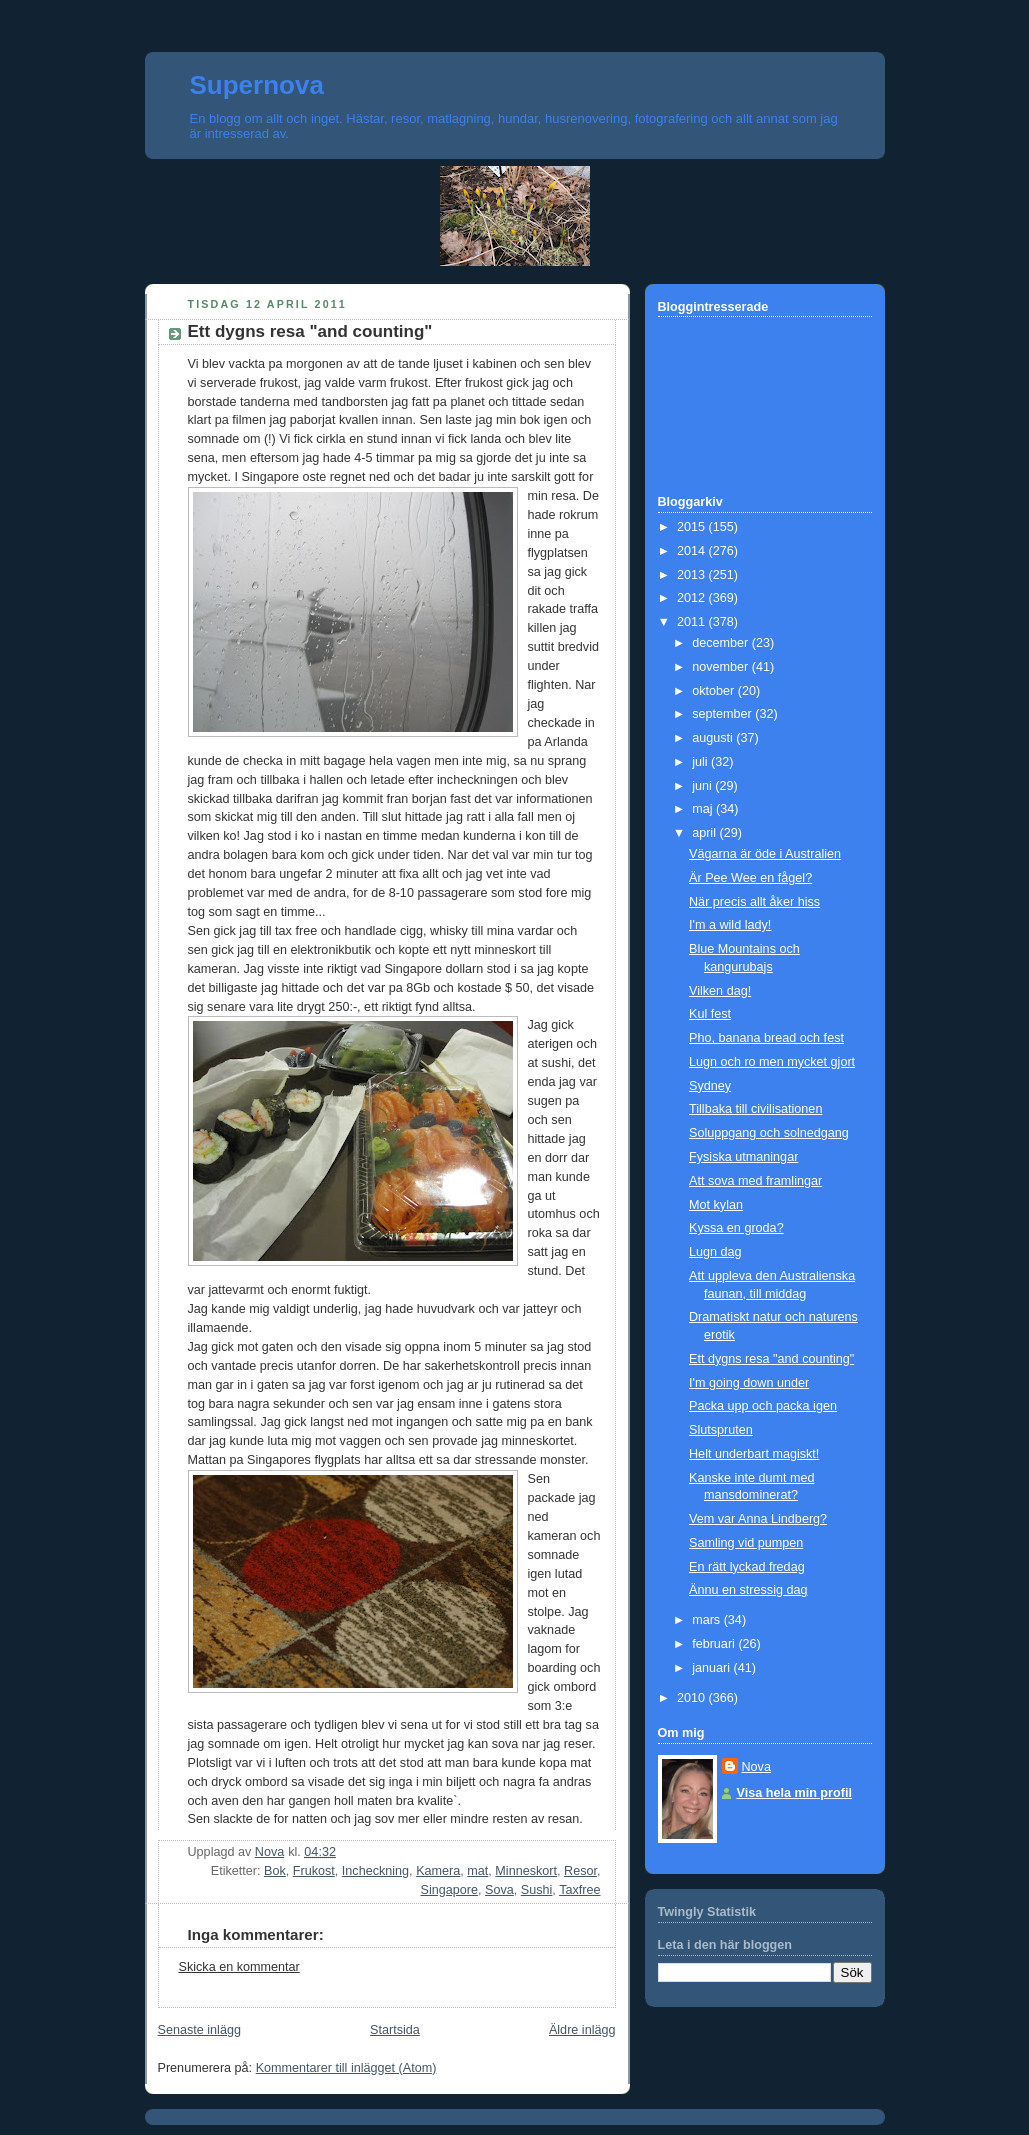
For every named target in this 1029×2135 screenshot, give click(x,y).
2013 (693, 575)
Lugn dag (715, 1252)
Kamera (438, 1871)
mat (477, 1871)
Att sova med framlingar (755, 1181)
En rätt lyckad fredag (747, 1567)
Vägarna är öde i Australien (765, 854)
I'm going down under (749, 1383)
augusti (714, 738)
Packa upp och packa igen (763, 1406)
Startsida (395, 2030)
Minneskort (526, 1871)
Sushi (537, 1890)
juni (703, 786)
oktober (715, 691)
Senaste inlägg (199, 2030)
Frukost (314, 1871)
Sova (499, 1890)
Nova (756, 1767)
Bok (275, 1871)
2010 (693, 1698)
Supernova (257, 85)
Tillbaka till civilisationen (755, 1109)
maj (704, 809)
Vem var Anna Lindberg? (758, 1519)
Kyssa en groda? (736, 1228)
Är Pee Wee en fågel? (750, 878)
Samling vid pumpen (746, 1543)
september (723, 714)
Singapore (450, 1890)
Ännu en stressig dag (748, 1590)
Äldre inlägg (582, 2030)
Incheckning (375, 1871)
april (705, 833)
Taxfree (579, 1890)
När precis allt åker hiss (754, 902)
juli (701, 762)
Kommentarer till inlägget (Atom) (346, 2068)
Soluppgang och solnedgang (769, 1133)
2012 (693, 598)
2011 (693, 622)
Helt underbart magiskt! (754, 1454)
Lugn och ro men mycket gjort (772, 1062)
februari (715, 1644)
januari (712, 1668)
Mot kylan (716, 1205)
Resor (580, 1871)
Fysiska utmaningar (743, 1157)
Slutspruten (721, 1430)
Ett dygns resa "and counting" (771, 1359)
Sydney (710, 1086)
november (722, 667)
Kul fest (710, 1014)
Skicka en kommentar (239, 1967)
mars (708, 1620)
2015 (693, 527)
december (722, 643)
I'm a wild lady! (730, 925)
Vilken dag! (720, 991)
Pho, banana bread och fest (766, 1038)
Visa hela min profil (794, 1793)
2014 (693, 551)
